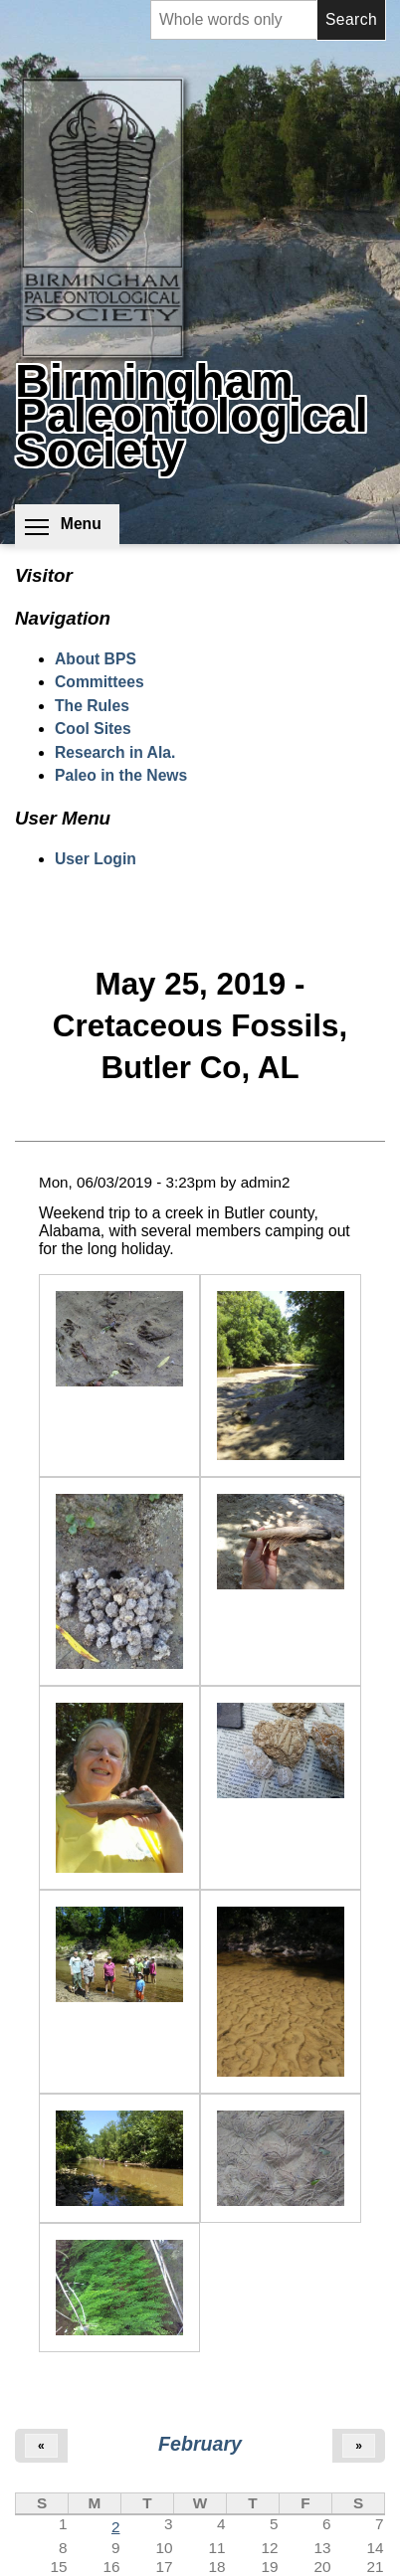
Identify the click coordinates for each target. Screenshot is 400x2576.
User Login (95, 858)
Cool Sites (93, 728)
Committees (99, 681)
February (200, 2444)
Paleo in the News (121, 775)
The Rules (92, 705)
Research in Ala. (115, 752)
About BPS (95, 658)
